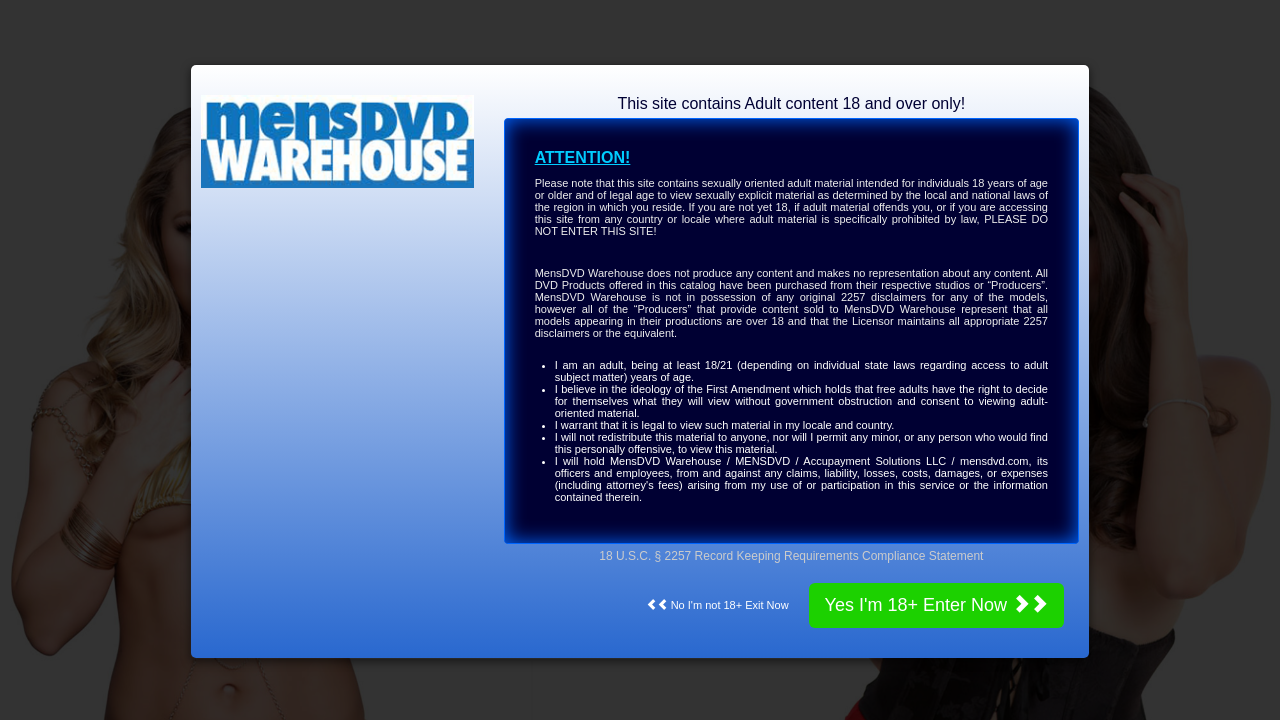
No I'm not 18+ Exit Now (717, 605)
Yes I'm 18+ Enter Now (936, 604)
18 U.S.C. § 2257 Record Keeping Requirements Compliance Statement (791, 556)
